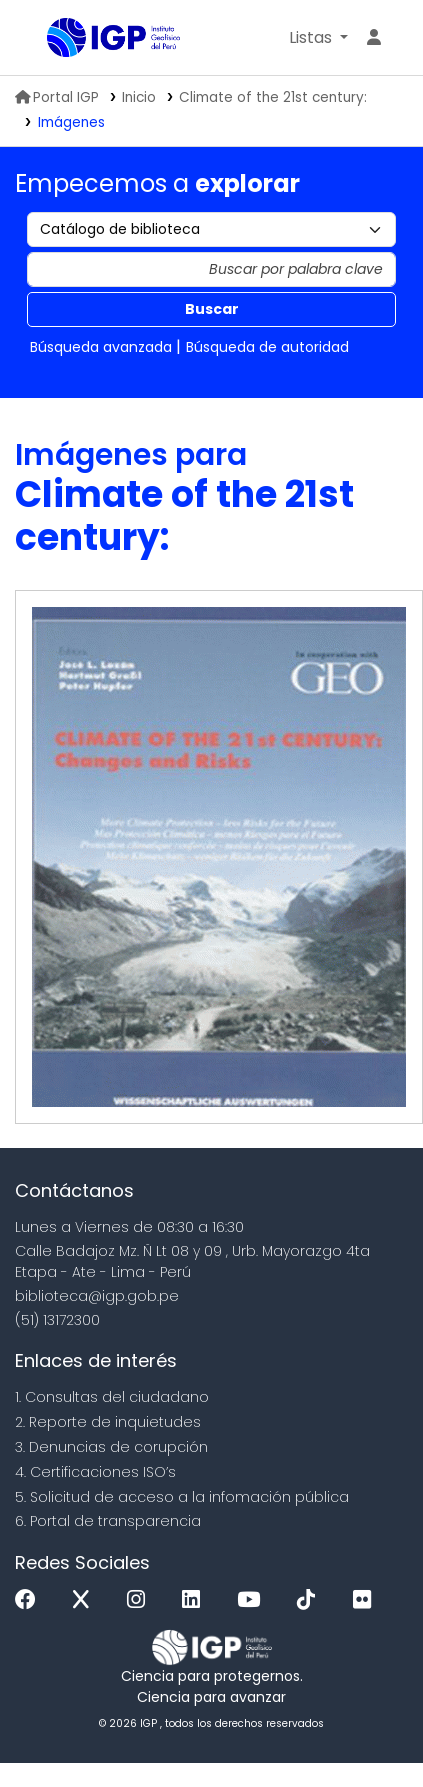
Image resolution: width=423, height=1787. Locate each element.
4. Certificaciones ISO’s (95, 1472)
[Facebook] (30, 1600)
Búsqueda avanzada (101, 347)
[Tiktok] (311, 1600)
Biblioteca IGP (54, 39)
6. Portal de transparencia (108, 1521)
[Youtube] (253, 1600)
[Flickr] (367, 1600)
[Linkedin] (196, 1600)
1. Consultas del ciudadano (112, 1397)
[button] (318, 38)
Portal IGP (57, 97)
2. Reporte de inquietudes (108, 1422)
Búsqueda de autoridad (267, 347)
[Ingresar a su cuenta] (374, 38)
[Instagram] (141, 1600)
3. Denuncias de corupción (111, 1447)
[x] (86, 1600)
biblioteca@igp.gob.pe (97, 1296)
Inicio (139, 97)
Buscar (212, 309)
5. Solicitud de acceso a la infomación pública (182, 1497)
